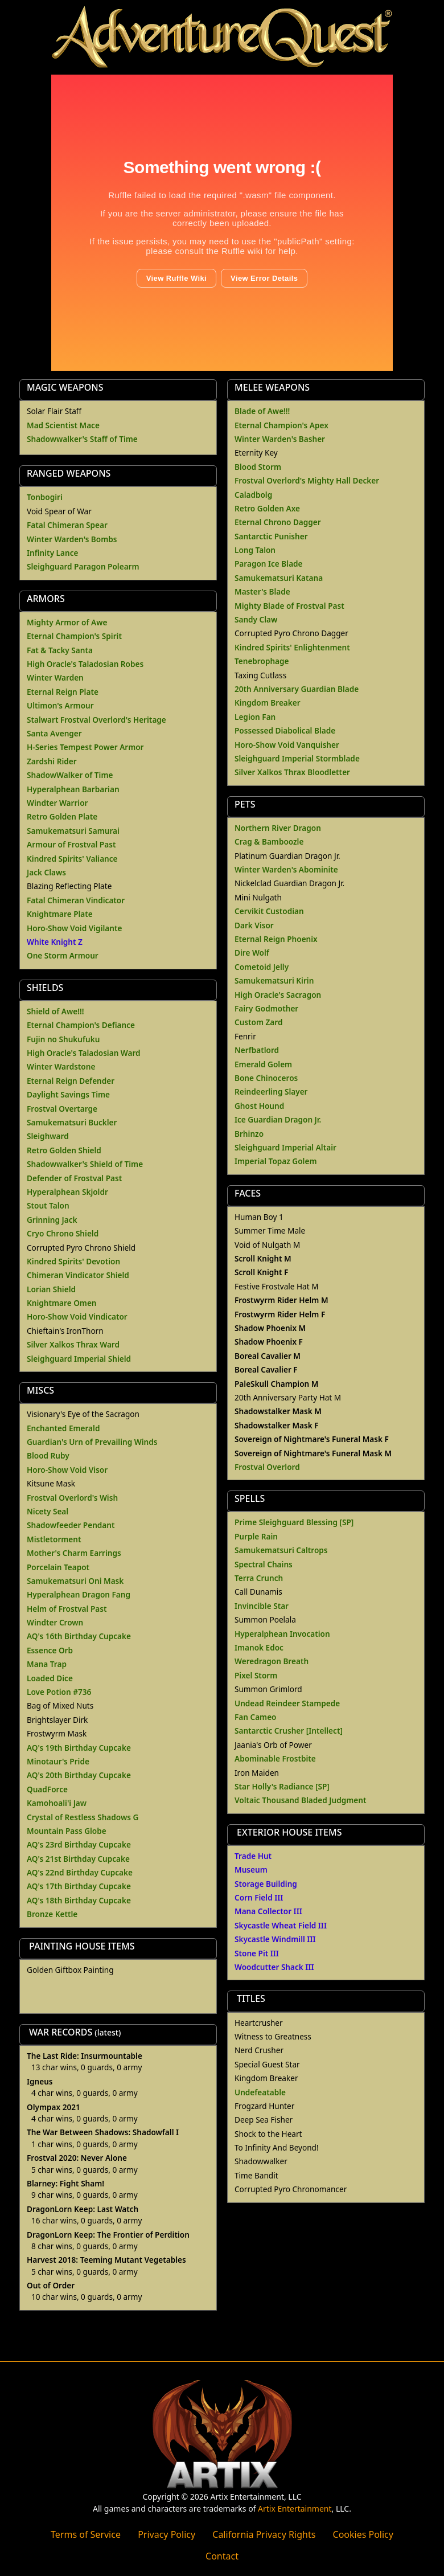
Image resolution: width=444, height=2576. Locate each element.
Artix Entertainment (294, 2508)
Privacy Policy (166, 2534)
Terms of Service (86, 2534)
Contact (222, 2556)
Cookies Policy (363, 2534)
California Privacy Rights (263, 2534)
